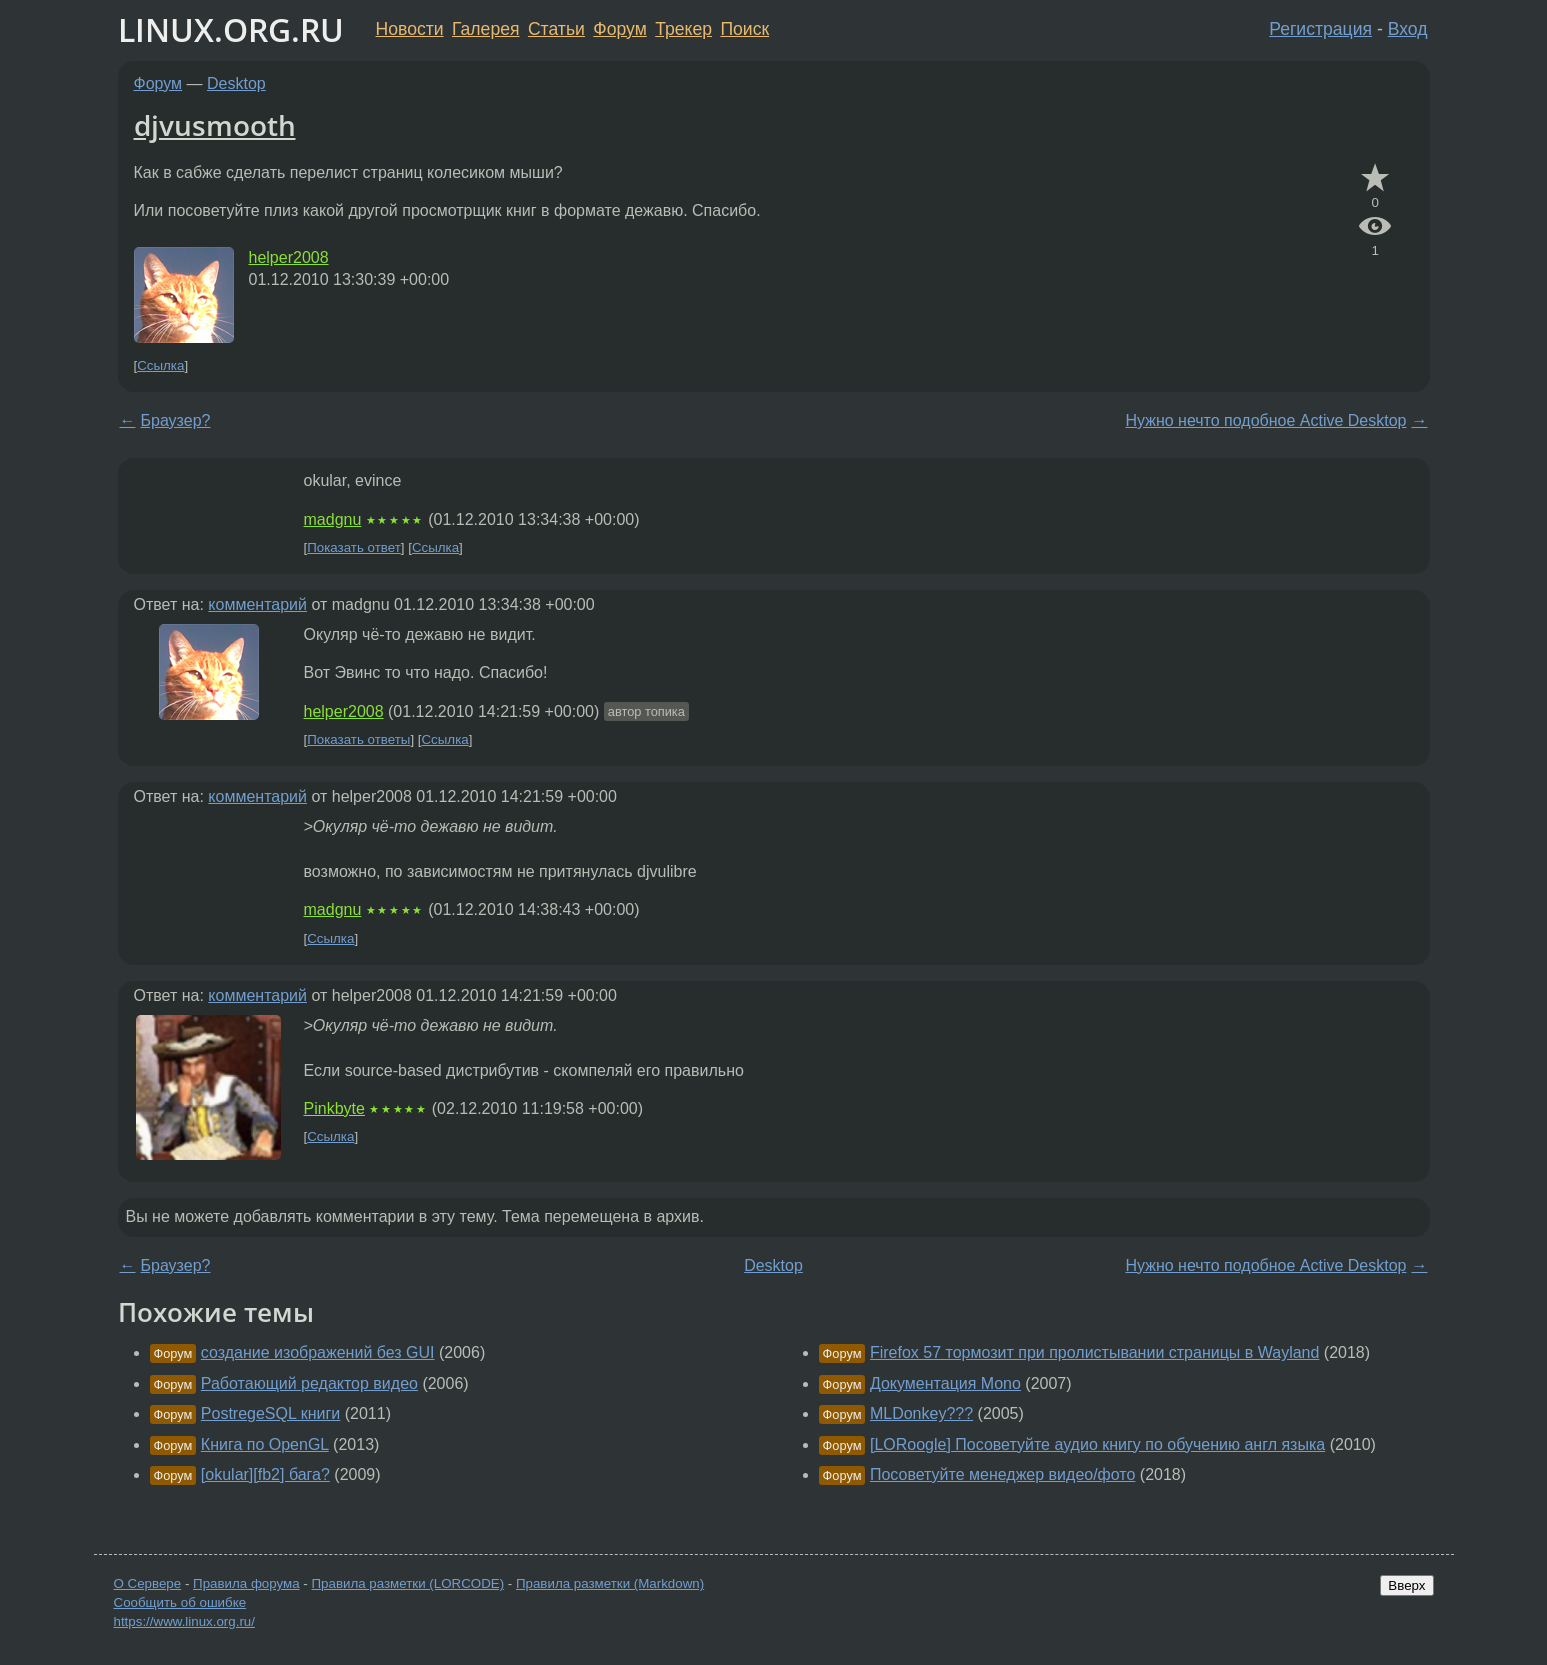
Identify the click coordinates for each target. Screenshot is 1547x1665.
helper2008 (289, 257)
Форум (619, 29)
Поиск (744, 29)
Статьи (556, 29)
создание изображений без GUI (318, 1352)
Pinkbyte (334, 1108)
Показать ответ (354, 547)
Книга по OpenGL (265, 1444)
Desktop (236, 83)
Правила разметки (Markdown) (610, 1583)
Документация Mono (945, 1383)
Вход (1408, 29)
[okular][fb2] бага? (265, 1474)
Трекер (683, 29)
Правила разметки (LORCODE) (407, 1583)
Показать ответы (358, 739)
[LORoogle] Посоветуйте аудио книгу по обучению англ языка (1097, 1444)
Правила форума (246, 1583)
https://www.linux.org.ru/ (184, 1621)
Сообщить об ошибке (180, 1602)
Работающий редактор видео (309, 1383)
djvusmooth (215, 125)
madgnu (333, 519)
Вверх (1406, 1585)
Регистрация (1320, 29)
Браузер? (176, 420)
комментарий (257, 604)
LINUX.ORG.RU (231, 29)
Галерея (485, 29)
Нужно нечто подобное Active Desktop (1265, 420)
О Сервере (148, 1583)
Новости (410, 29)
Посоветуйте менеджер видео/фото (1002, 1474)
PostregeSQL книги (270, 1413)
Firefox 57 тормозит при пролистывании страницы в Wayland (1094, 1352)
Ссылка (160, 365)
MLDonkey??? (921, 1413)
